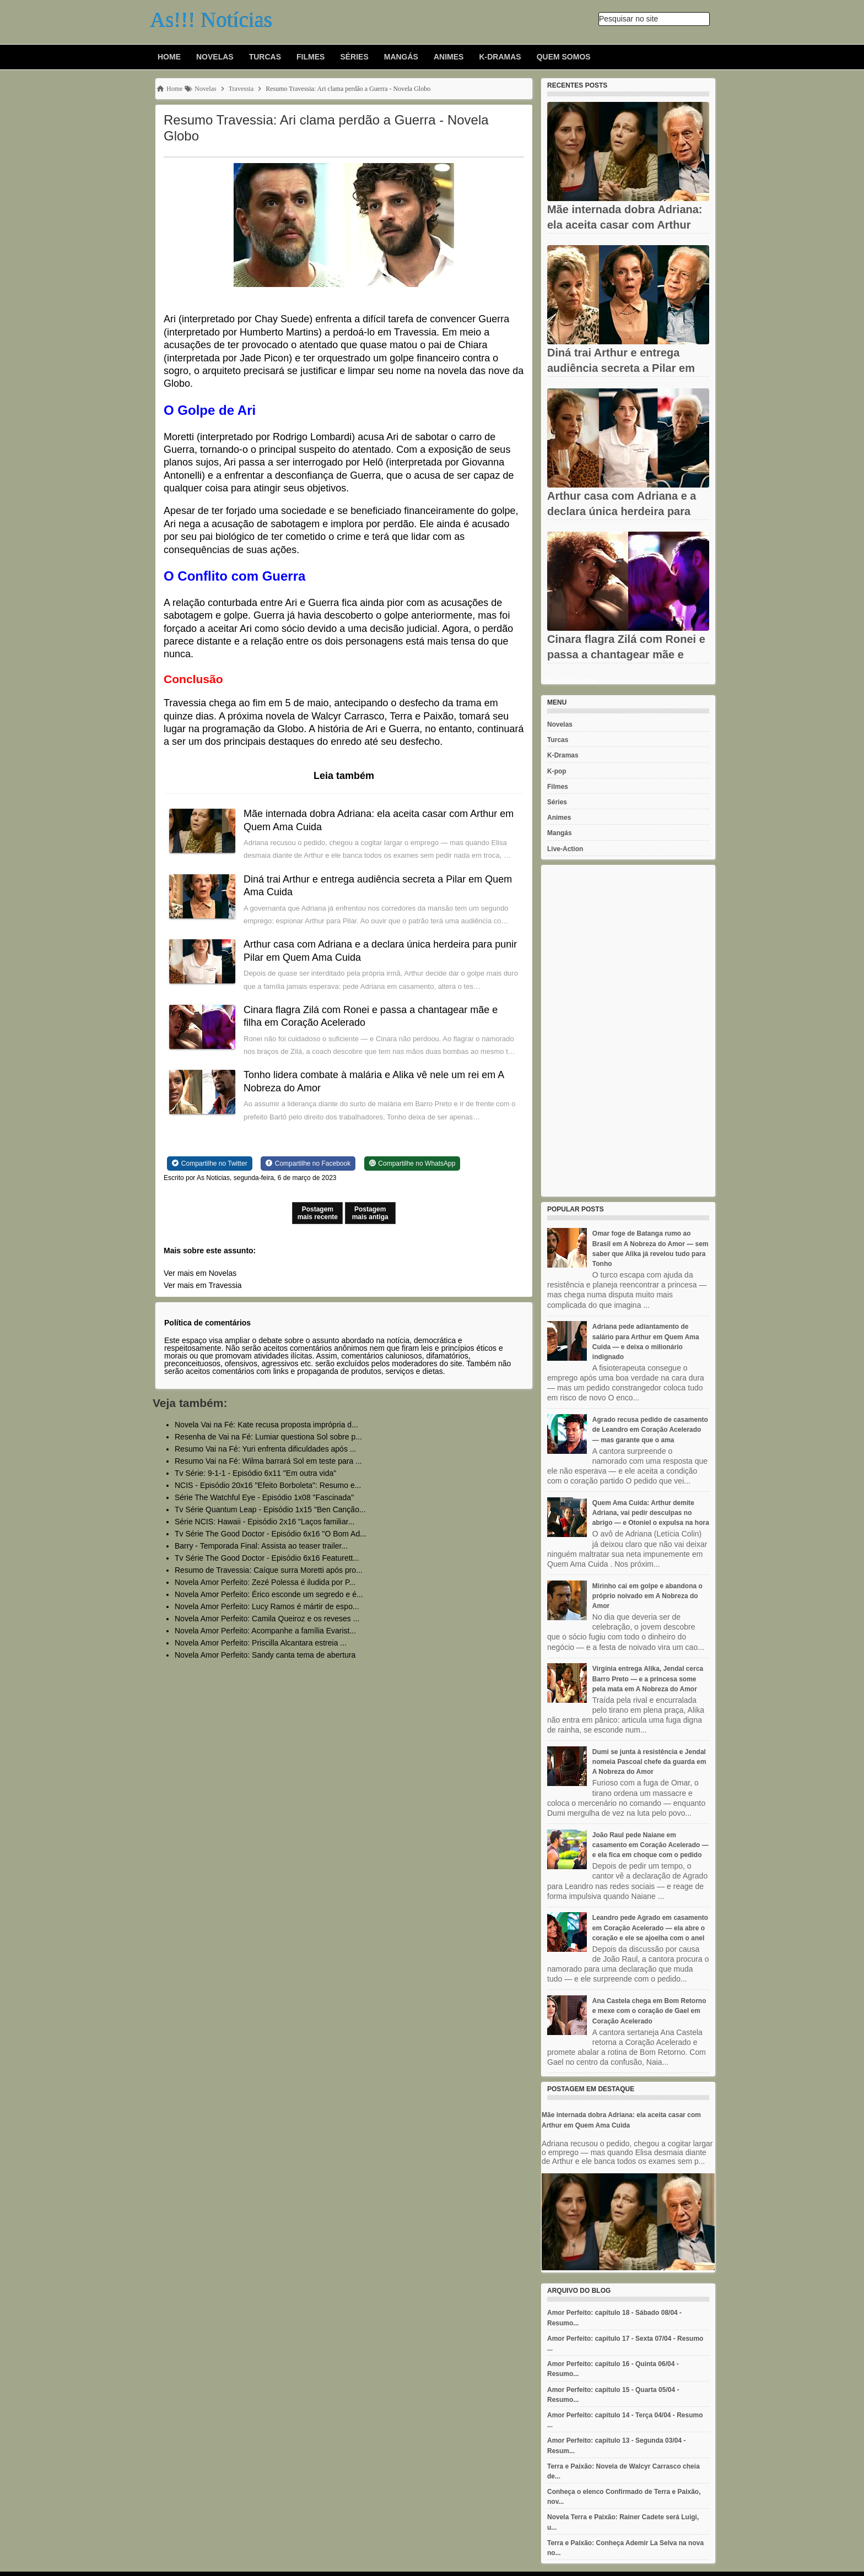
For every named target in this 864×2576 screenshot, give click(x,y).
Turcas (265, 56)
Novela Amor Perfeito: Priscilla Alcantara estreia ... (261, 1642)
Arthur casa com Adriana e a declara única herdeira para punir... (621, 511)
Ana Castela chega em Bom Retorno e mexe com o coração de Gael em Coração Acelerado (649, 2011)
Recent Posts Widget (571, 680)
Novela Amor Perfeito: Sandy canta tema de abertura (265, 1654)
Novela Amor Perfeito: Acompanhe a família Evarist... (265, 1630)
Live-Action (565, 849)
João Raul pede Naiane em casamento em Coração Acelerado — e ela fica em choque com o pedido (650, 1845)
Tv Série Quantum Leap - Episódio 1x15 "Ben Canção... (270, 1509)
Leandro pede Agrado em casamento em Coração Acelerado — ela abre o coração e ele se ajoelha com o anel (650, 1927)
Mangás (401, 56)
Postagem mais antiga (370, 1213)
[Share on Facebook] (308, 1163)
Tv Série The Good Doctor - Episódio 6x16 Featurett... (267, 1558)
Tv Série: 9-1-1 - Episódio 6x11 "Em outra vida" (255, 1473)
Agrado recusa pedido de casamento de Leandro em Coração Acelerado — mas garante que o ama (650, 1429)
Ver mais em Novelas (200, 1273)
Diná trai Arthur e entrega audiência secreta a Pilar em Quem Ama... (621, 368)
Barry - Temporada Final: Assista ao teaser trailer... (261, 1545)
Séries (354, 56)
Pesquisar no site (628, 18)
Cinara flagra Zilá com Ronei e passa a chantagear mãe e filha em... (626, 654)
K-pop (556, 771)
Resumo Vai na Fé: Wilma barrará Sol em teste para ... (268, 1461)
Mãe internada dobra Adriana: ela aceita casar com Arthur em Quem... (625, 224)
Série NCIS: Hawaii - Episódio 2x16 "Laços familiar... (264, 1521)
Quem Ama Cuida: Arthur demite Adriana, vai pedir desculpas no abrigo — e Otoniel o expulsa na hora (650, 1513)
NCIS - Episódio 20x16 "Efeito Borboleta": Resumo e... (268, 1485)
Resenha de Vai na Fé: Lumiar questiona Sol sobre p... (268, 1436)
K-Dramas (500, 56)
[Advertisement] (628, 1030)
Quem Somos (564, 56)
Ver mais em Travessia (203, 1285)
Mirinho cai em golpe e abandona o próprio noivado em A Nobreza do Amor (647, 1596)
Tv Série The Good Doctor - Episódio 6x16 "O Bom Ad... (270, 1533)
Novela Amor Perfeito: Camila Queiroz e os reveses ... (267, 1618)
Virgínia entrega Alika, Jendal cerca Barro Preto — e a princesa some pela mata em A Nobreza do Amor (647, 1678)
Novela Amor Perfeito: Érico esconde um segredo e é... (269, 1594)
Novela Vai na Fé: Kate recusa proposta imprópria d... (266, 1424)
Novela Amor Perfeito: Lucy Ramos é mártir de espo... (267, 1606)
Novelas (215, 56)
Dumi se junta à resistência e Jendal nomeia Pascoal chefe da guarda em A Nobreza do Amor (649, 1762)
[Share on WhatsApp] (412, 1163)
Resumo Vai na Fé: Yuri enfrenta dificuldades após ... (265, 1448)
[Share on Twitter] (209, 1163)
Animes (448, 56)
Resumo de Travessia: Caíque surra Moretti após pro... (269, 1570)
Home (169, 56)
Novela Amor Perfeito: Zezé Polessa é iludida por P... (265, 1582)
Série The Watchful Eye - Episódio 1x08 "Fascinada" (264, 1497)
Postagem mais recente (318, 1213)
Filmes (310, 56)
